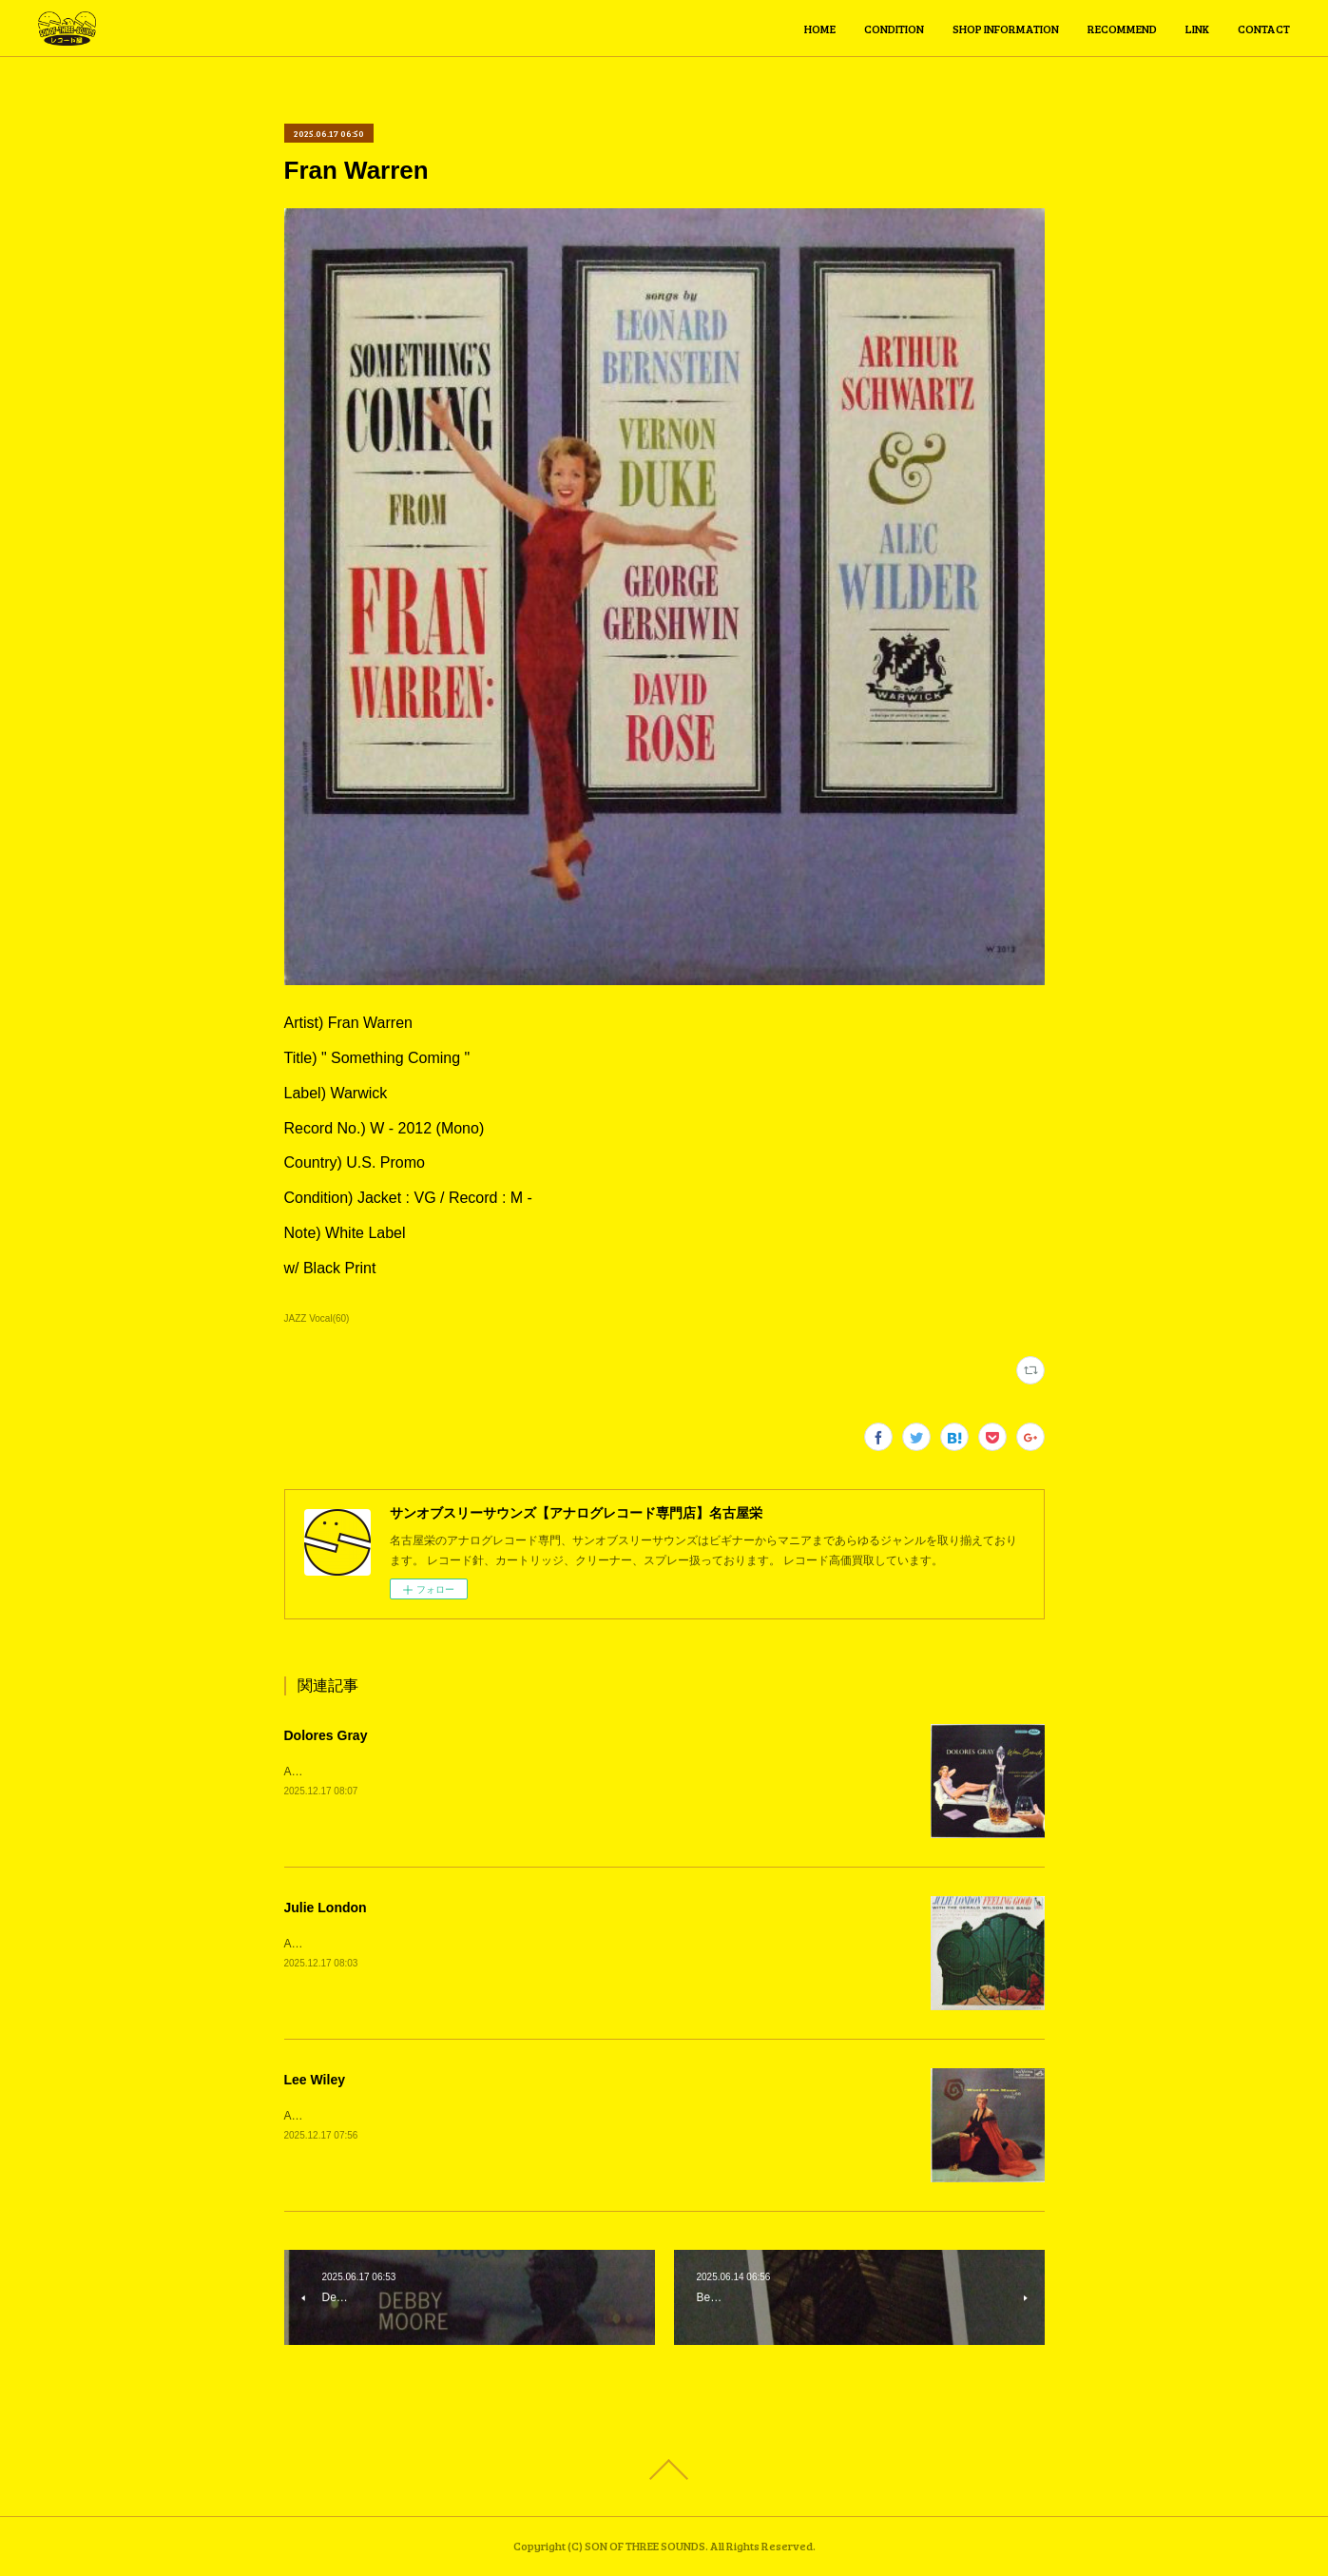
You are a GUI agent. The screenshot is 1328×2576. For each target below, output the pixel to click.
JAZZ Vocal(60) (317, 1318)
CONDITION (894, 28)
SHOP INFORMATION (1006, 28)
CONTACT (1264, 28)
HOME (820, 28)
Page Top (664, 2469)
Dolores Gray (326, 1735)
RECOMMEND (1122, 28)
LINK (1197, 28)
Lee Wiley (314, 2079)
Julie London (325, 1907)
